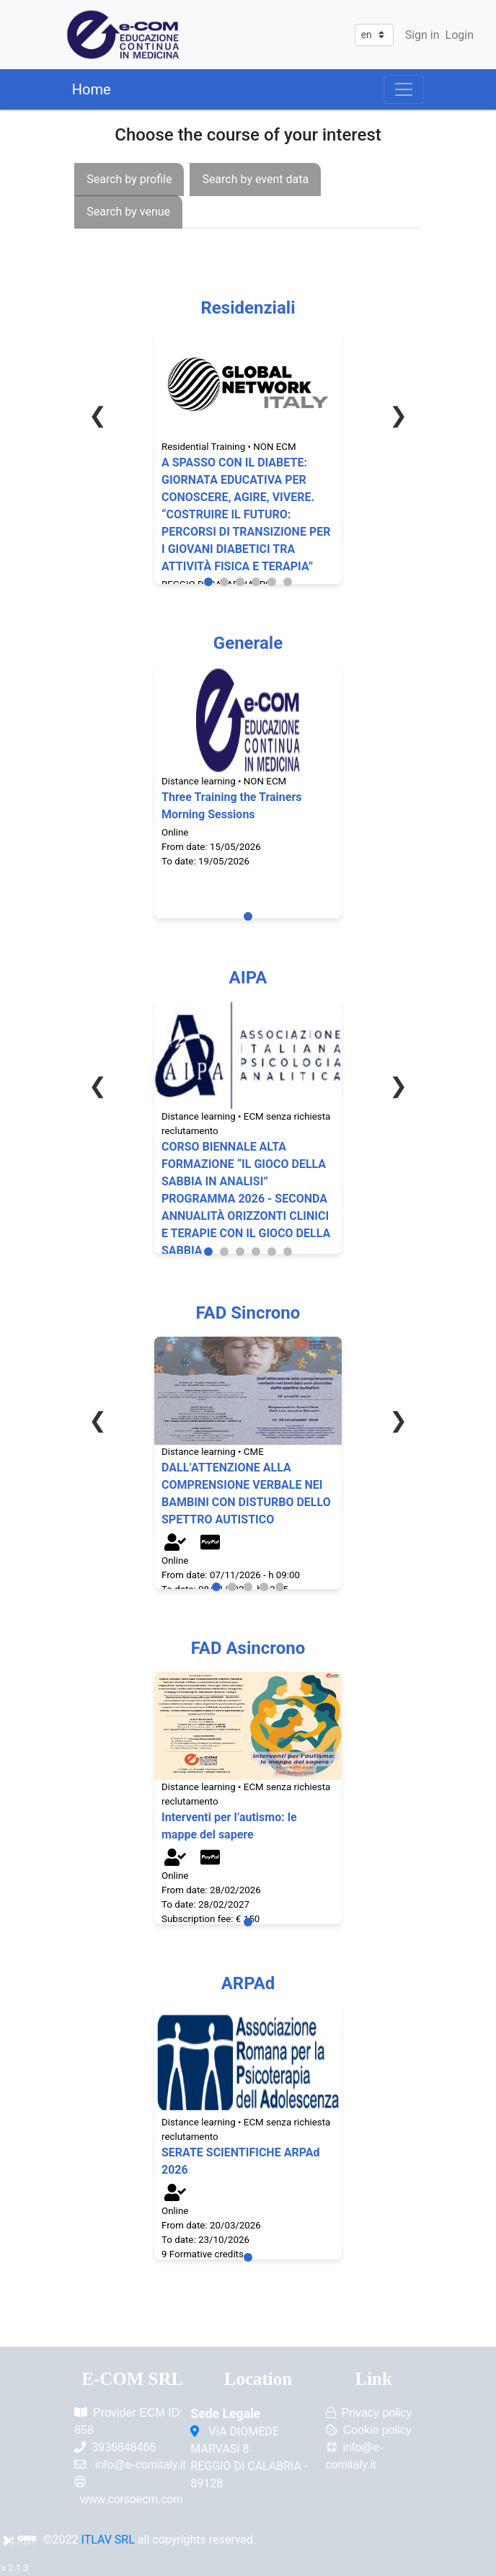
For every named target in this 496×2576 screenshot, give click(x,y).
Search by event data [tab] (255, 179)
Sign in (422, 35)
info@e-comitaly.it (140, 2464)
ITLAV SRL (108, 2539)
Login (460, 35)
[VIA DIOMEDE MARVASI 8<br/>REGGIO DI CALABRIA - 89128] (196, 2431)
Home (91, 89)
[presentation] (129, 179)
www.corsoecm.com (131, 2499)
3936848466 (124, 2447)
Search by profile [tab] (129, 179)
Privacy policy (377, 2413)
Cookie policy (377, 2430)
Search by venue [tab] (128, 211)
